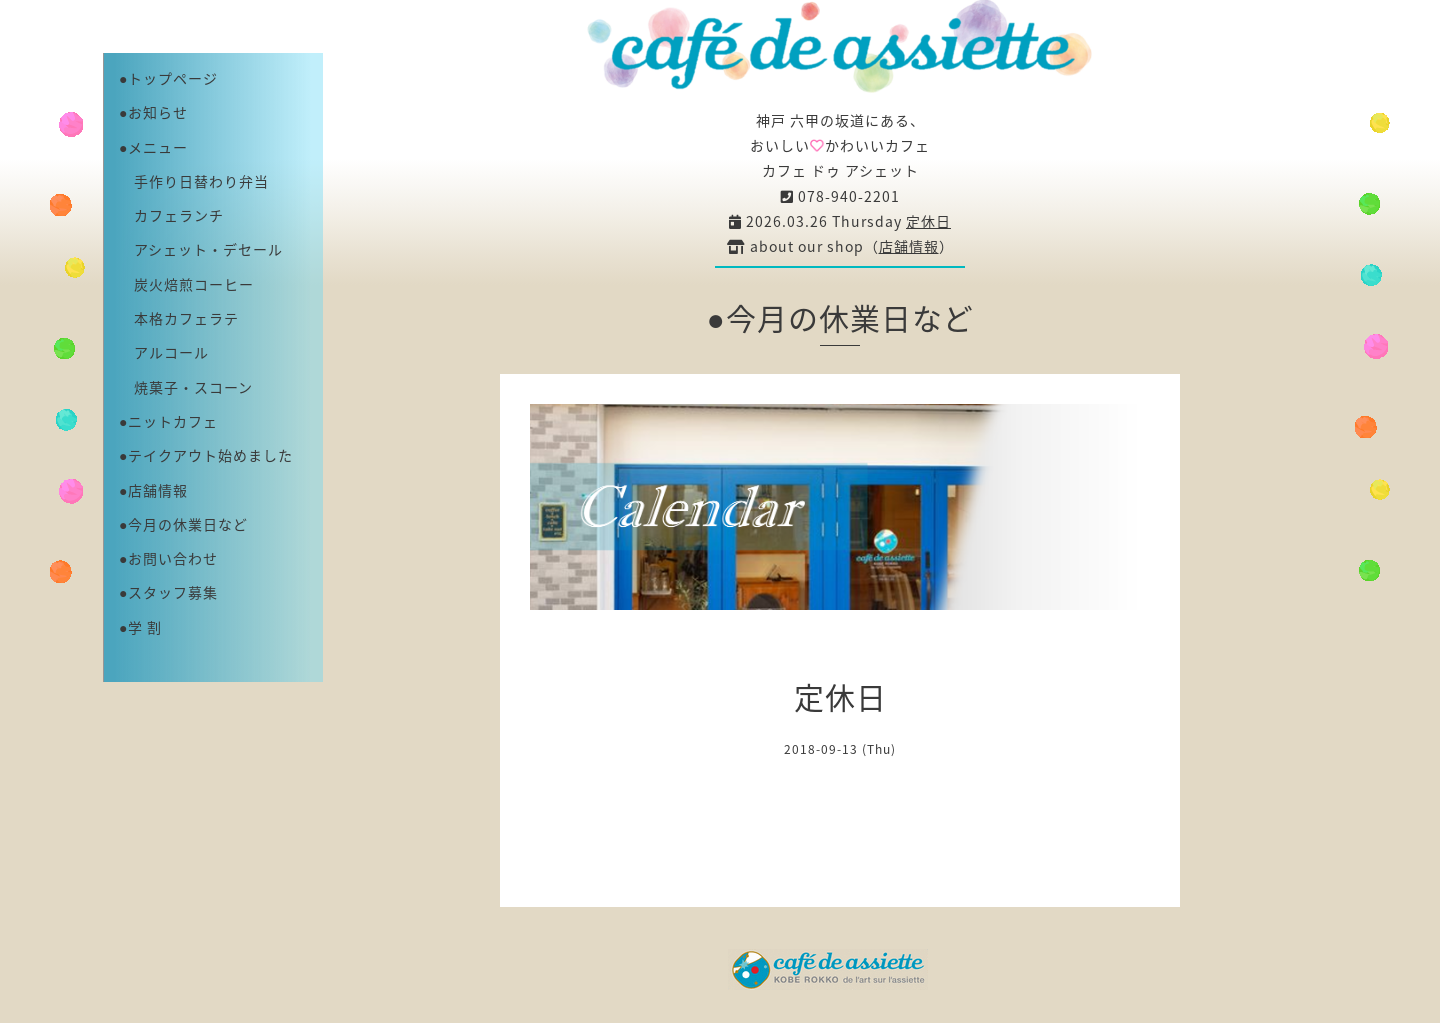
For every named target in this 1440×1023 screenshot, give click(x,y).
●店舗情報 (153, 490)
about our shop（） (840, 246)
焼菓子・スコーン (186, 387)
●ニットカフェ (168, 421)
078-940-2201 (840, 196)
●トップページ (168, 78)
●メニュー (153, 147)
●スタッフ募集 (168, 592)
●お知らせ (153, 112)
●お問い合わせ (168, 558)
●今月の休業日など (183, 524)
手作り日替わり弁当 (194, 181)
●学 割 (140, 627)
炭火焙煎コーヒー (186, 284)
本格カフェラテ (179, 318)
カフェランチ (171, 215)
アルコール (164, 352)
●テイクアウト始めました (206, 455)
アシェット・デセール (201, 249)
